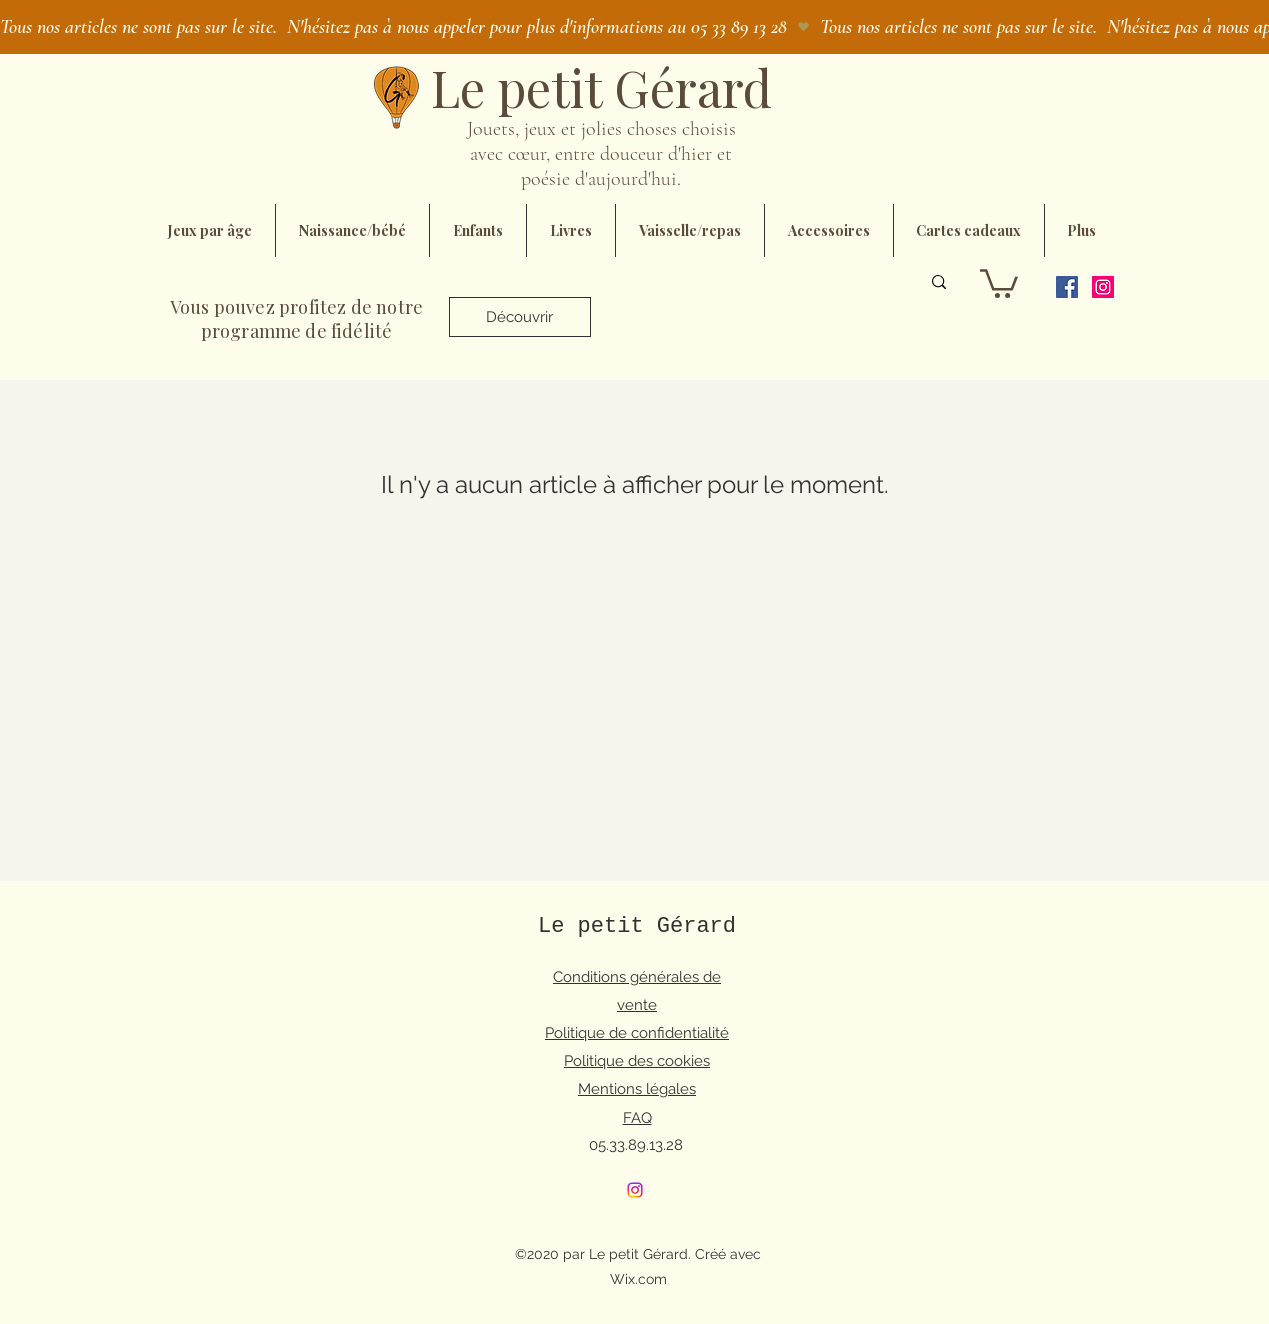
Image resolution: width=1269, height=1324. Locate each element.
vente (637, 1005)
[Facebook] (1067, 287)
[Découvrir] (520, 317)
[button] (999, 282)
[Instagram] (1103, 287)
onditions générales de (642, 977)
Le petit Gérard (637, 926)
